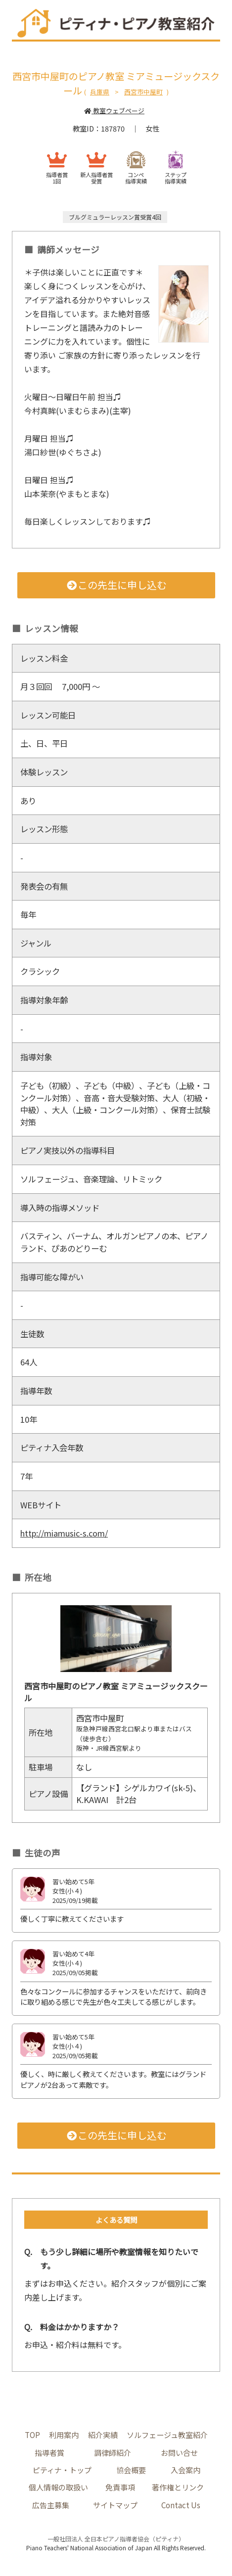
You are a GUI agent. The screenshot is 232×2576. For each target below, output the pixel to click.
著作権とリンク (178, 2487)
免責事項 (120, 2487)
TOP (32, 2434)
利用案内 (64, 2434)
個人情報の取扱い (58, 2487)
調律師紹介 (112, 2452)
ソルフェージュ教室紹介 (167, 2434)
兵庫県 (99, 91)
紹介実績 (103, 2434)
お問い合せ (179, 2452)
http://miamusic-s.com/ (66, 1533)
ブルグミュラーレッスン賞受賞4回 (115, 217)
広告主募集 (50, 2504)
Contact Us (181, 2504)
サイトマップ (115, 2504)
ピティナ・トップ (62, 2469)
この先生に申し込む (116, 585)
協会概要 (131, 2469)
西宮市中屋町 (143, 91)
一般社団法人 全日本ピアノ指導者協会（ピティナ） (116, 2538)
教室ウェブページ (114, 110)
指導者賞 (49, 2452)
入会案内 (185, 2469)
